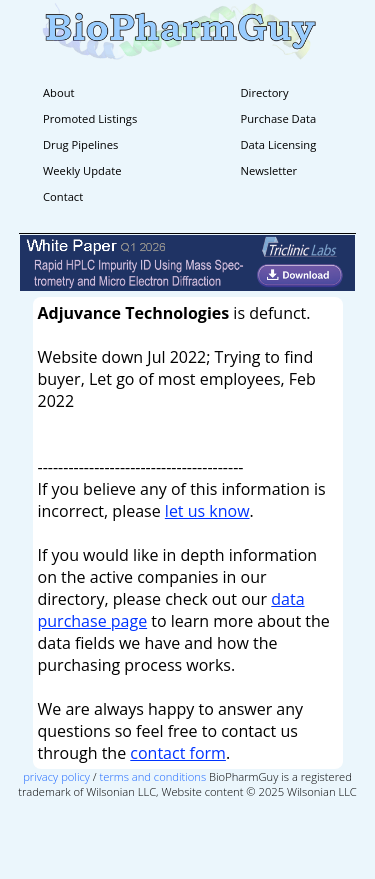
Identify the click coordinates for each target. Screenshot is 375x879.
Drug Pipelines (80, 144)
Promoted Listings (90, 118)
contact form (178, 753)
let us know (207, 511)
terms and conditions (153, 776)
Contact (63, 196)
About (59, 92)
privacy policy (56, 776)
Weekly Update (82, 170)
